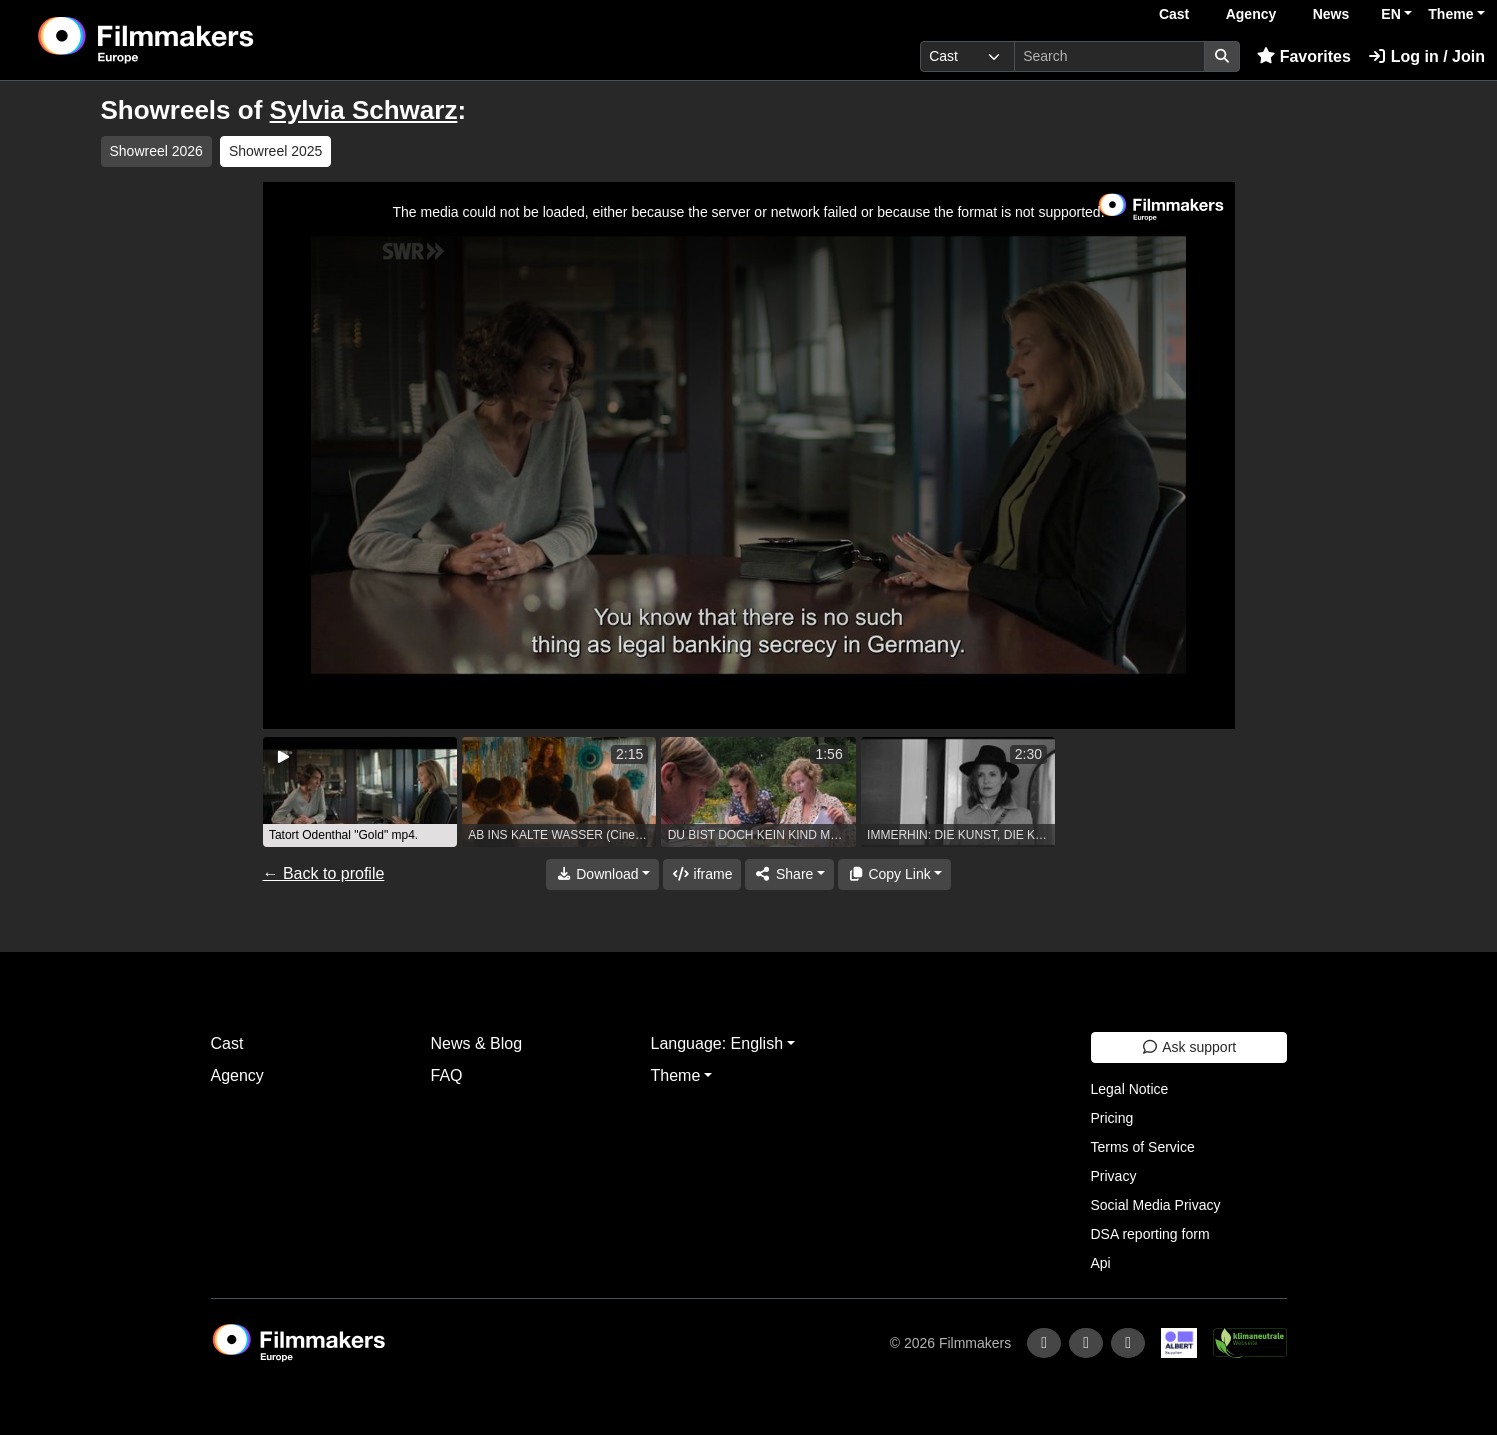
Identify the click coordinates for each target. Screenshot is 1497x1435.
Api (1101, 1263)
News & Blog (477, 1043)
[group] (360, 792)
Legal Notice (1130, 1089)
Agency (1251, 14)
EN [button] (1390, 14)
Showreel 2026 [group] (156, 151)
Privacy (1114, 1176)
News (1331, 14)
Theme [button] (1450, 14)
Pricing (1112, 1118)
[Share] (789, 874)
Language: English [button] (717, 1043)
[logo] (196, 40)
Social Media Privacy (1156, 1205)
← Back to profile (324, 873)
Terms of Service (1143, 1147)
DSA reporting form (1150, 1234)
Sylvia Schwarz (364, 110)
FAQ (447, 1075)
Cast (1174, 14)
